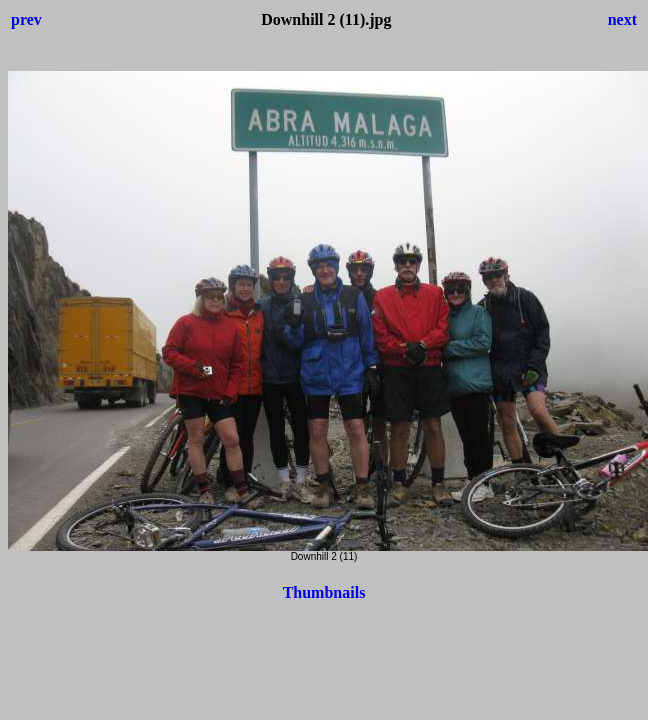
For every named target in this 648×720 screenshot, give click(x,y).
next (622, 19)
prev (26, 19)
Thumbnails (324, 592)
